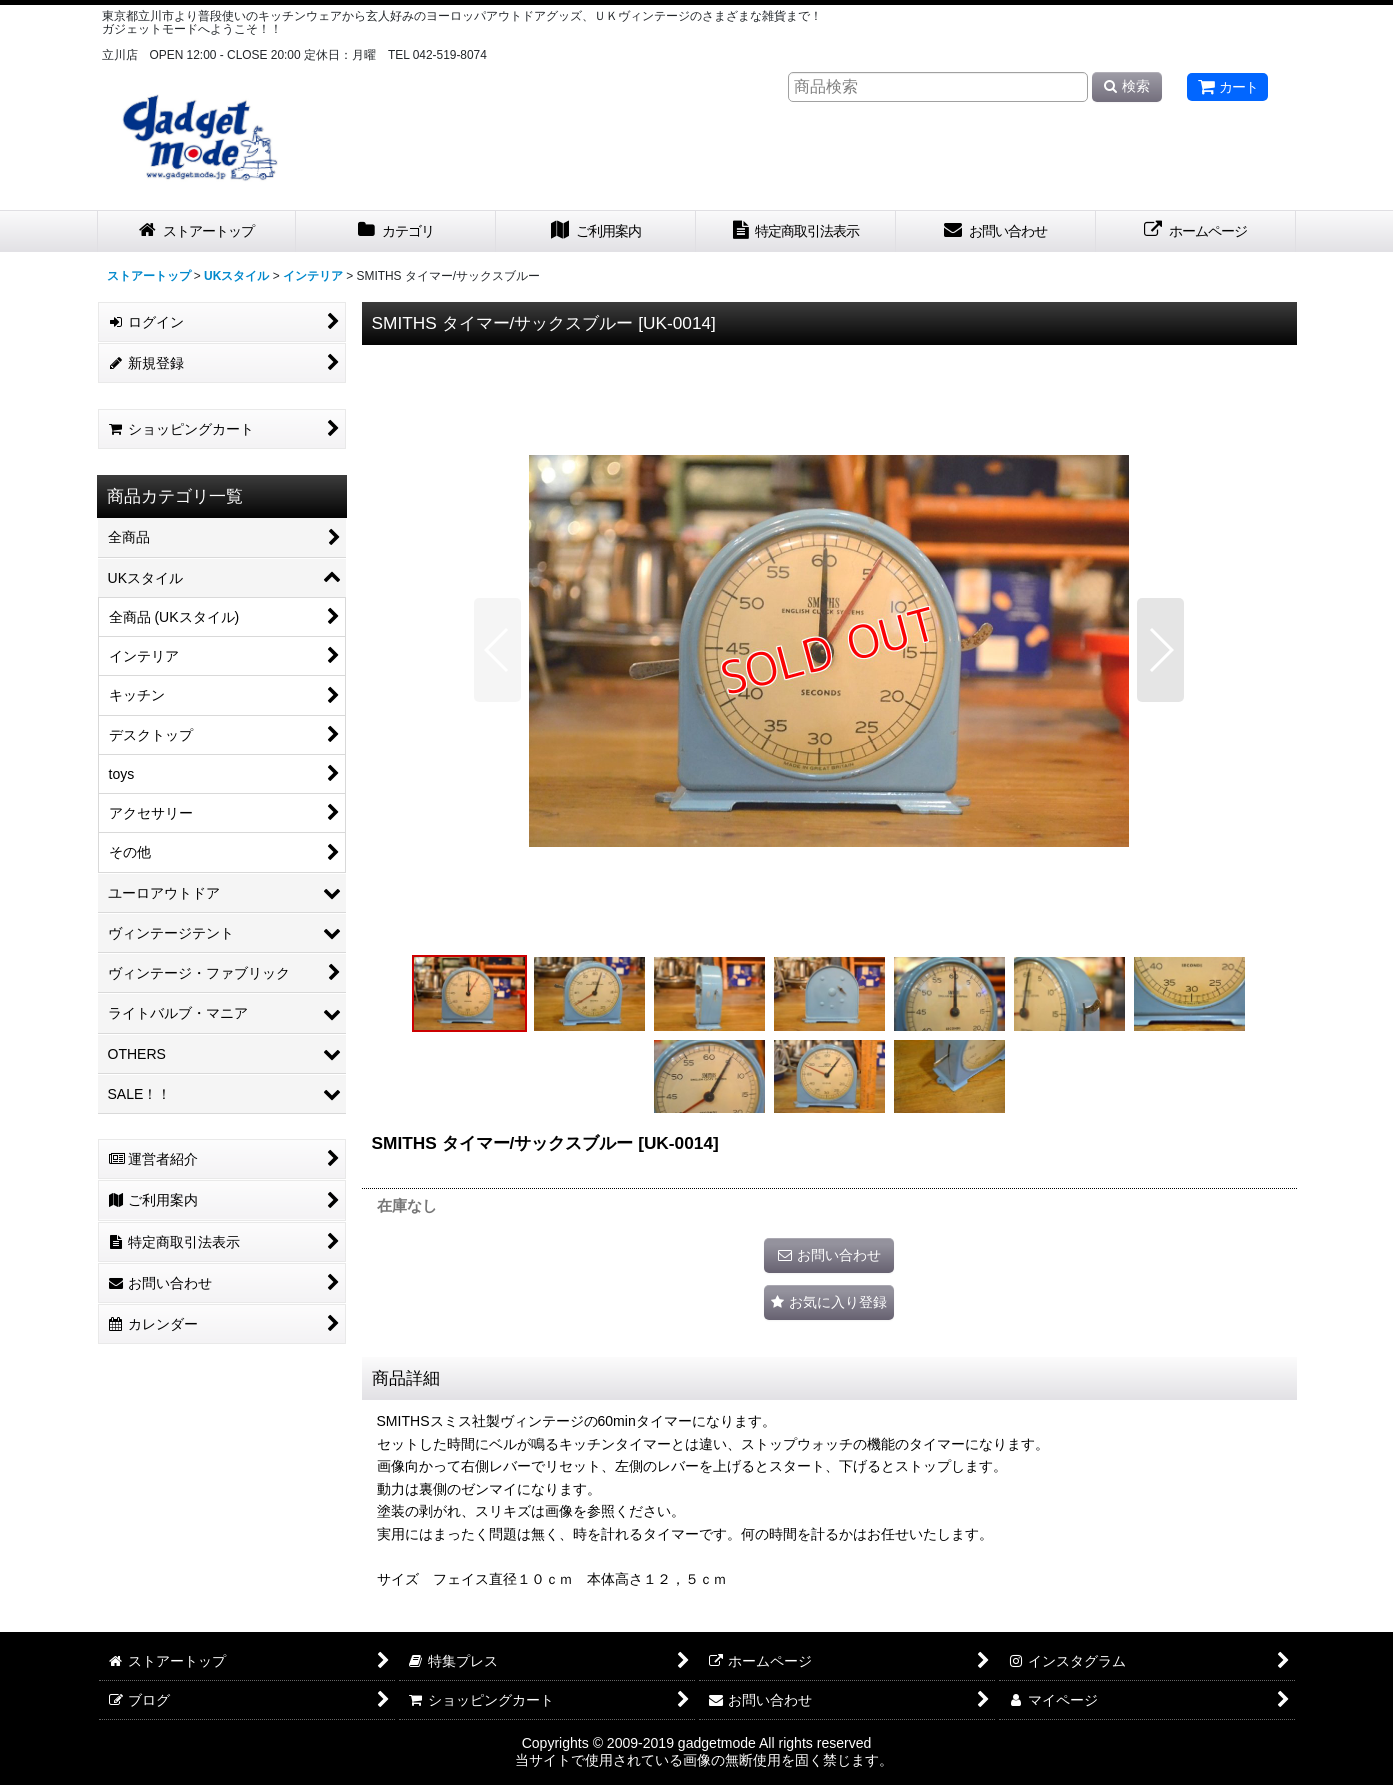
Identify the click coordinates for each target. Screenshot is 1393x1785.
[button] (497, 650)
